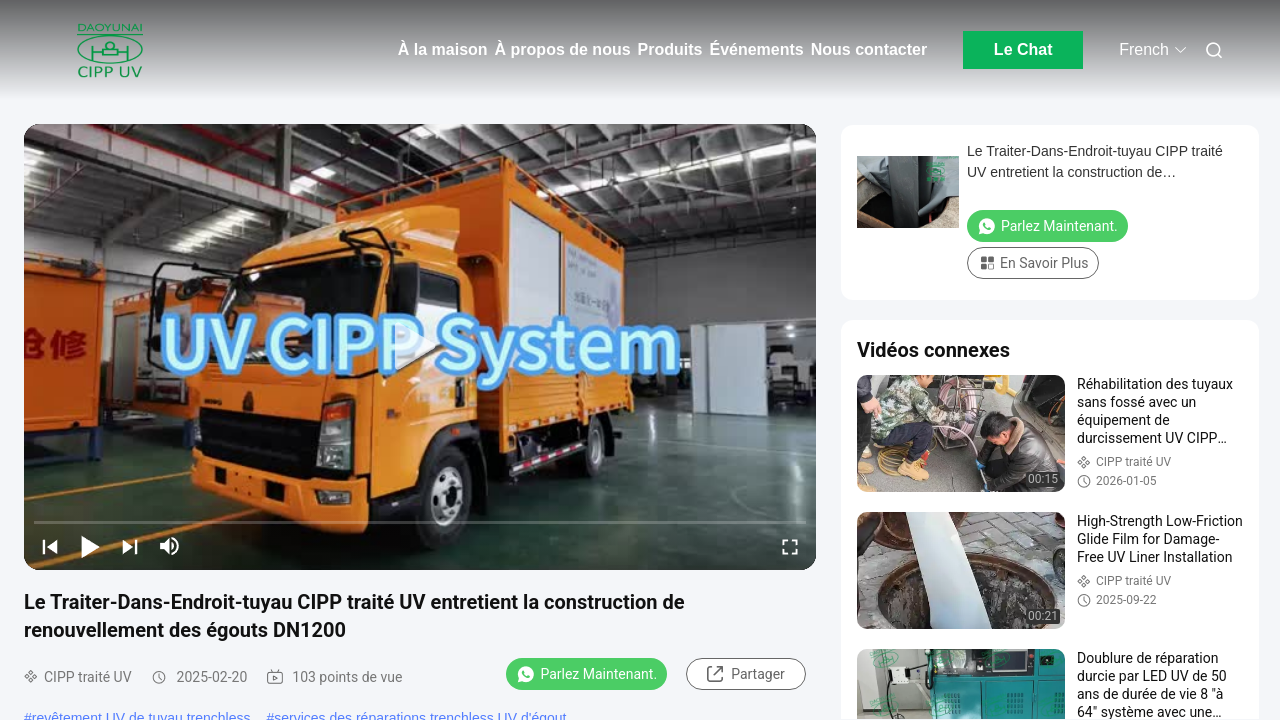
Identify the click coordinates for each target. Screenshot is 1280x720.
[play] (420, 347)
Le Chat (1023, 49)
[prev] (50, 546)
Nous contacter (869, 49)
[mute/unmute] (170, 546)
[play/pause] (90, 546)
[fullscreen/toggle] (790, 546)
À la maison (443, 49)
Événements (756, 49)
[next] (130, 546)
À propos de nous (563, 49)
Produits (670, 49)
